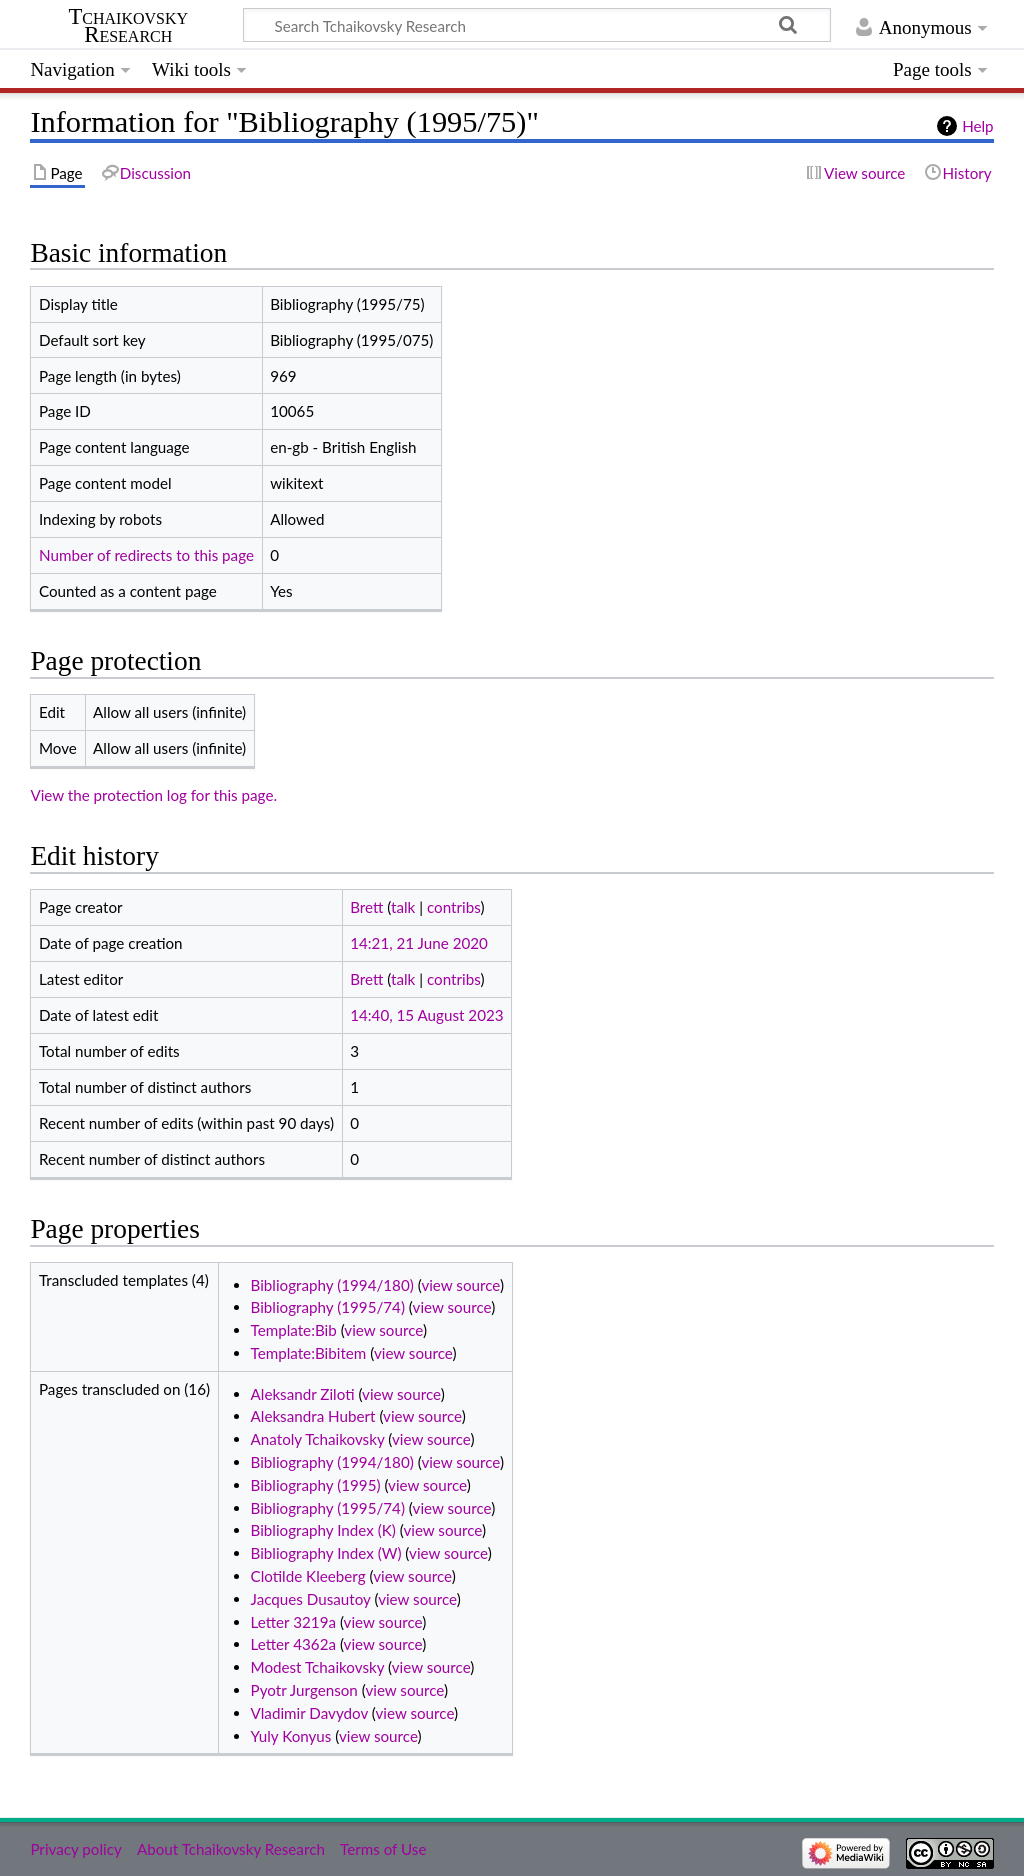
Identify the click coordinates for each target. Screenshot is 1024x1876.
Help (977, 126)
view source (460, 1285)
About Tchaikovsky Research (231, 1849)
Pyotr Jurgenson (304, 1690)
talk (403, 907)
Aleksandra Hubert (313, 1416)
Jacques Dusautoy (311, 1599)
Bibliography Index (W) (326, 1553)
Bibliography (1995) (316, 1485)
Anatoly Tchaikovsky (318, 1439)
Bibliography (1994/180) (332, 1285)
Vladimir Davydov (309, 1713)
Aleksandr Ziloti (303, 1394)
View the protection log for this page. (153, 795)
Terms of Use (383, 1849)
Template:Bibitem (309, 1353)
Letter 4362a (293, 1644)
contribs (453, 907)
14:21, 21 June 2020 (419, 943)
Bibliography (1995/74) (328, 1307)
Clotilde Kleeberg (308, 1576)
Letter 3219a (293, 1622)
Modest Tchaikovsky (318, 1667)
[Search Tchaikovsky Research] (537, 25)
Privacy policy (75, 1849)
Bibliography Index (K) (323, 1530)
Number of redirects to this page (146, 555)
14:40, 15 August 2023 (426, 1015)
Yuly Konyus (291, 1736)
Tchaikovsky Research (128, 26)
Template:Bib (294, 1330)
